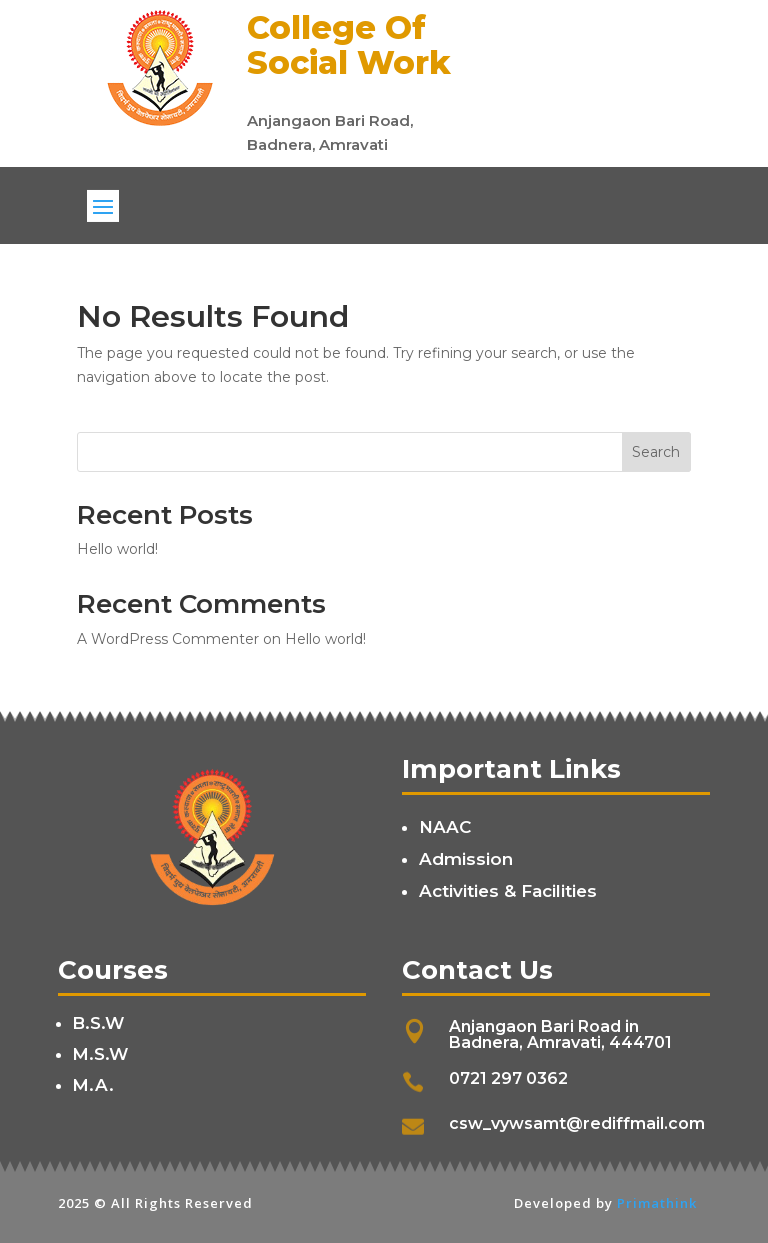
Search (656, 452)
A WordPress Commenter (168, 639)
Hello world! (117, 549)
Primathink (657, 1203)
